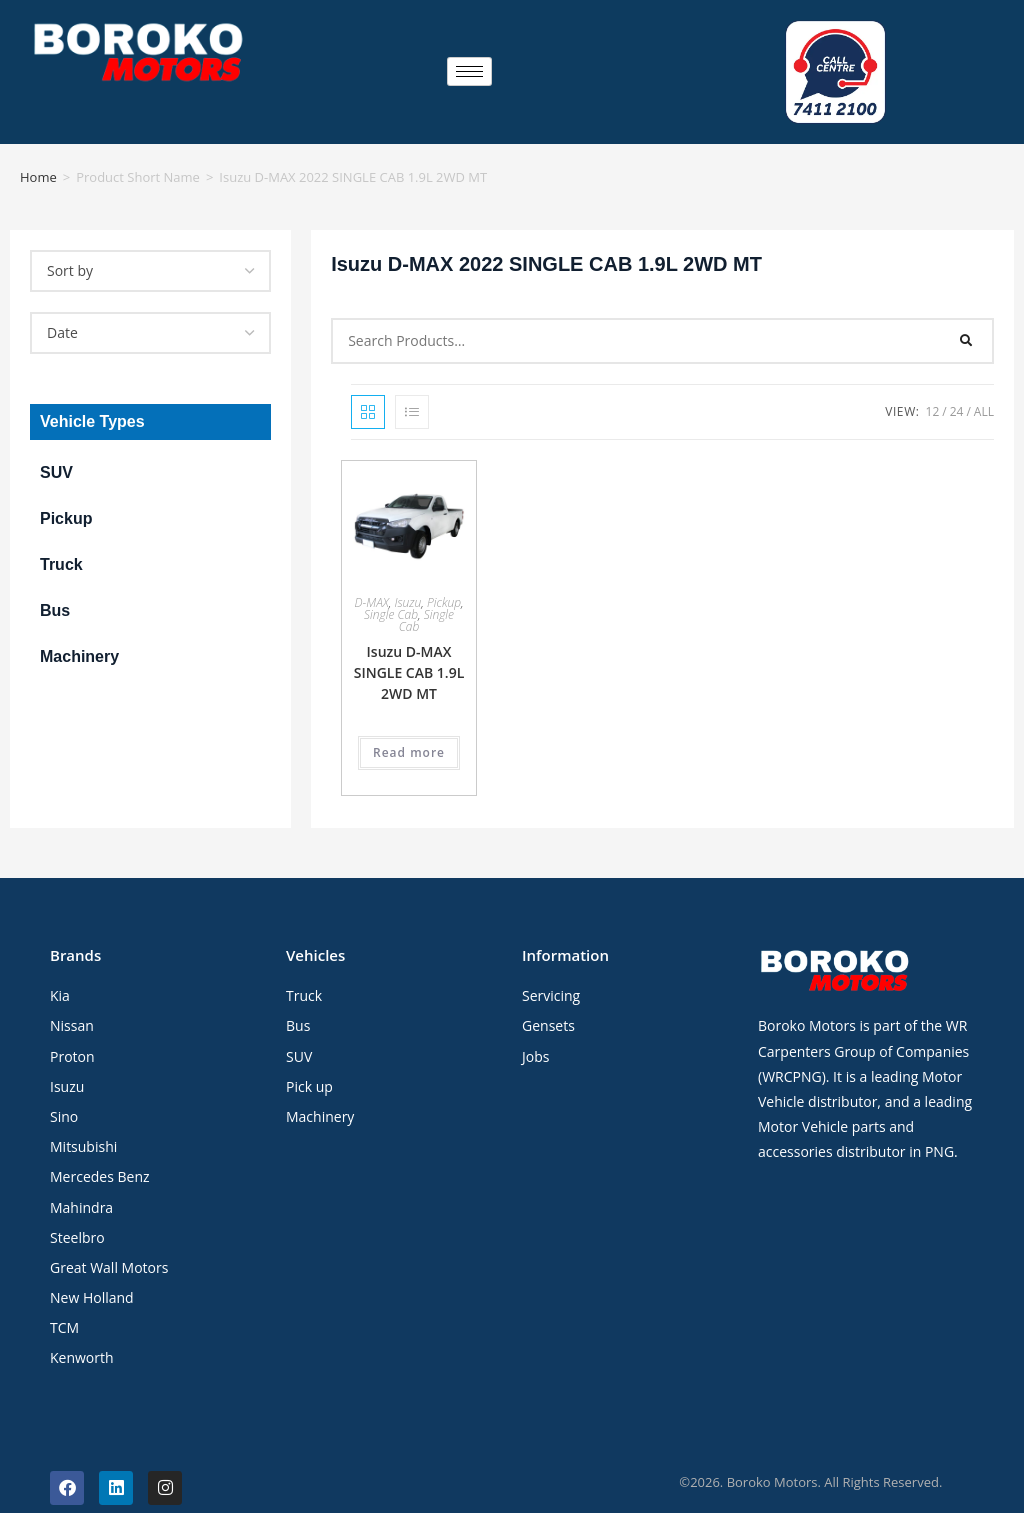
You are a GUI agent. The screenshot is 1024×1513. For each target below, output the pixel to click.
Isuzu (407, 570)
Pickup (66, 486)
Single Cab (391, 582)
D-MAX (371, 570)
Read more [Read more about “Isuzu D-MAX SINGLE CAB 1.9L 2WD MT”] (409, 720)
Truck (61, 532)
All (984, 379)
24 (957, 379)
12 (933, 379)
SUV (56, 440)
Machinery (79, 624)
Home (38, 145)
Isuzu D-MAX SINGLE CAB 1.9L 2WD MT (409, 640)
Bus (55, 578)
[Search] (967, 309)
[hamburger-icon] (469, 55)
